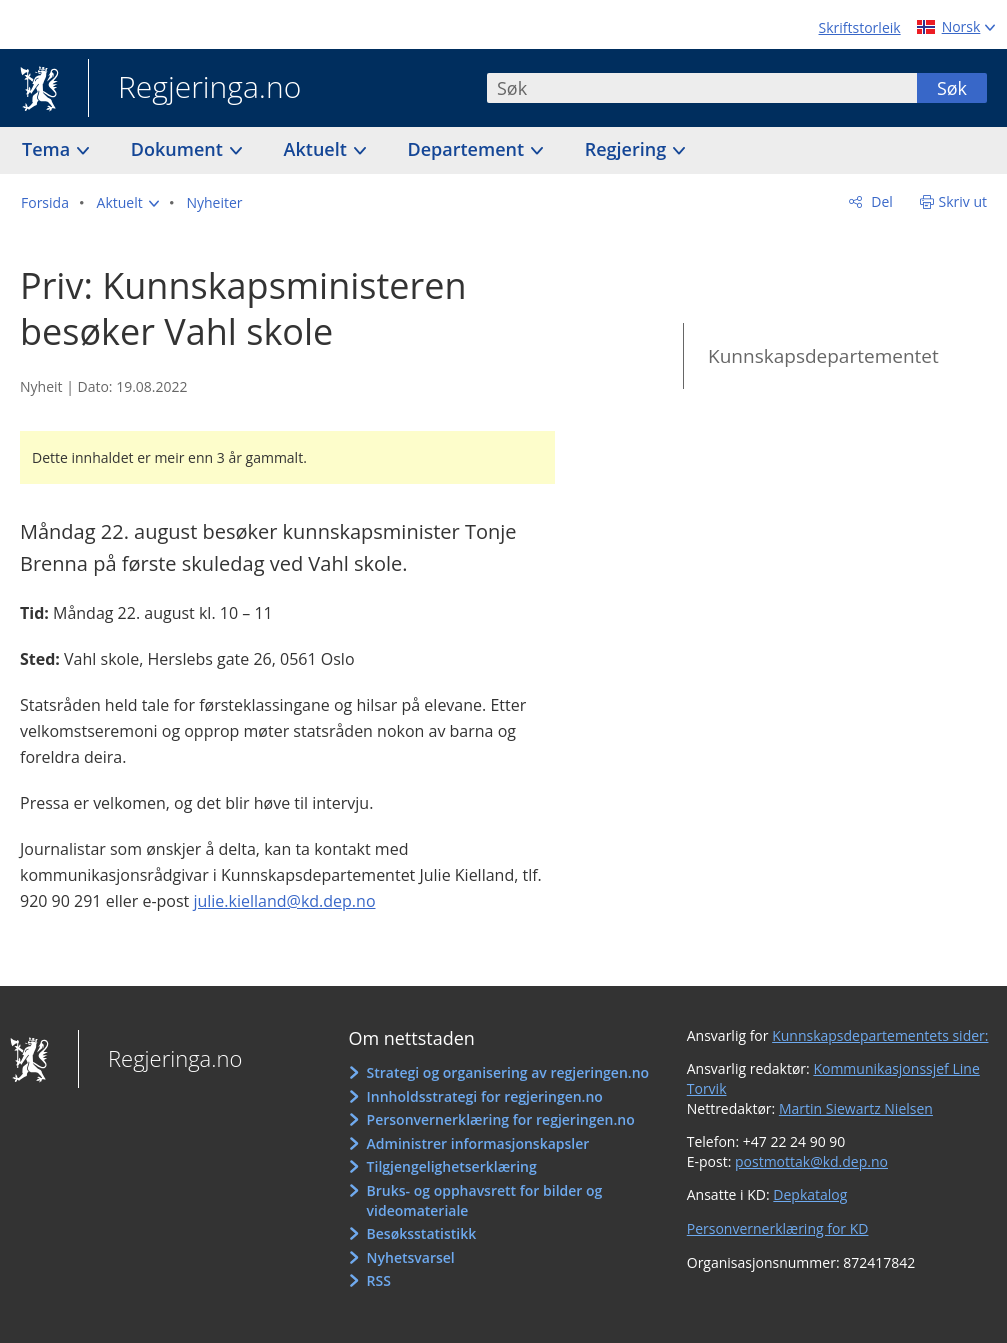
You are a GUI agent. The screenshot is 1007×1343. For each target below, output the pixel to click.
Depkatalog (810, 1194)
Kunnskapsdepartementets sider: (880, 1035)
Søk (952, 88)
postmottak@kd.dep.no (811, 1161)
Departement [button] (468, 149)
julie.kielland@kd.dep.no (284, 901)
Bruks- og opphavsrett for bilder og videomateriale (485, 1200)
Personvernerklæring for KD (778, 1228)
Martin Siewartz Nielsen (856, 1108)
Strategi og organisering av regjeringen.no (508, 1072)
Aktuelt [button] (318, 149)
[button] (128, 203)
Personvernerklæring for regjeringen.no (501, 1119)
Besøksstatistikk (422, 1233)
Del (880, 201)
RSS (379, 1280)
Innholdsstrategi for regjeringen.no (485, 1096)
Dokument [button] (179, 149)
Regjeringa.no (194, 89)
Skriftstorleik (860, 27)
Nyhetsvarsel (411, 1257)
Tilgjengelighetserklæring (452, 1166)
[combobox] (702, 88)
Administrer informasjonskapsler (478, 1143)
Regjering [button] (628, 149)
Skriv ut (963, 201)
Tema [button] (48, 149)
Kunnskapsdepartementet (823, 356)
